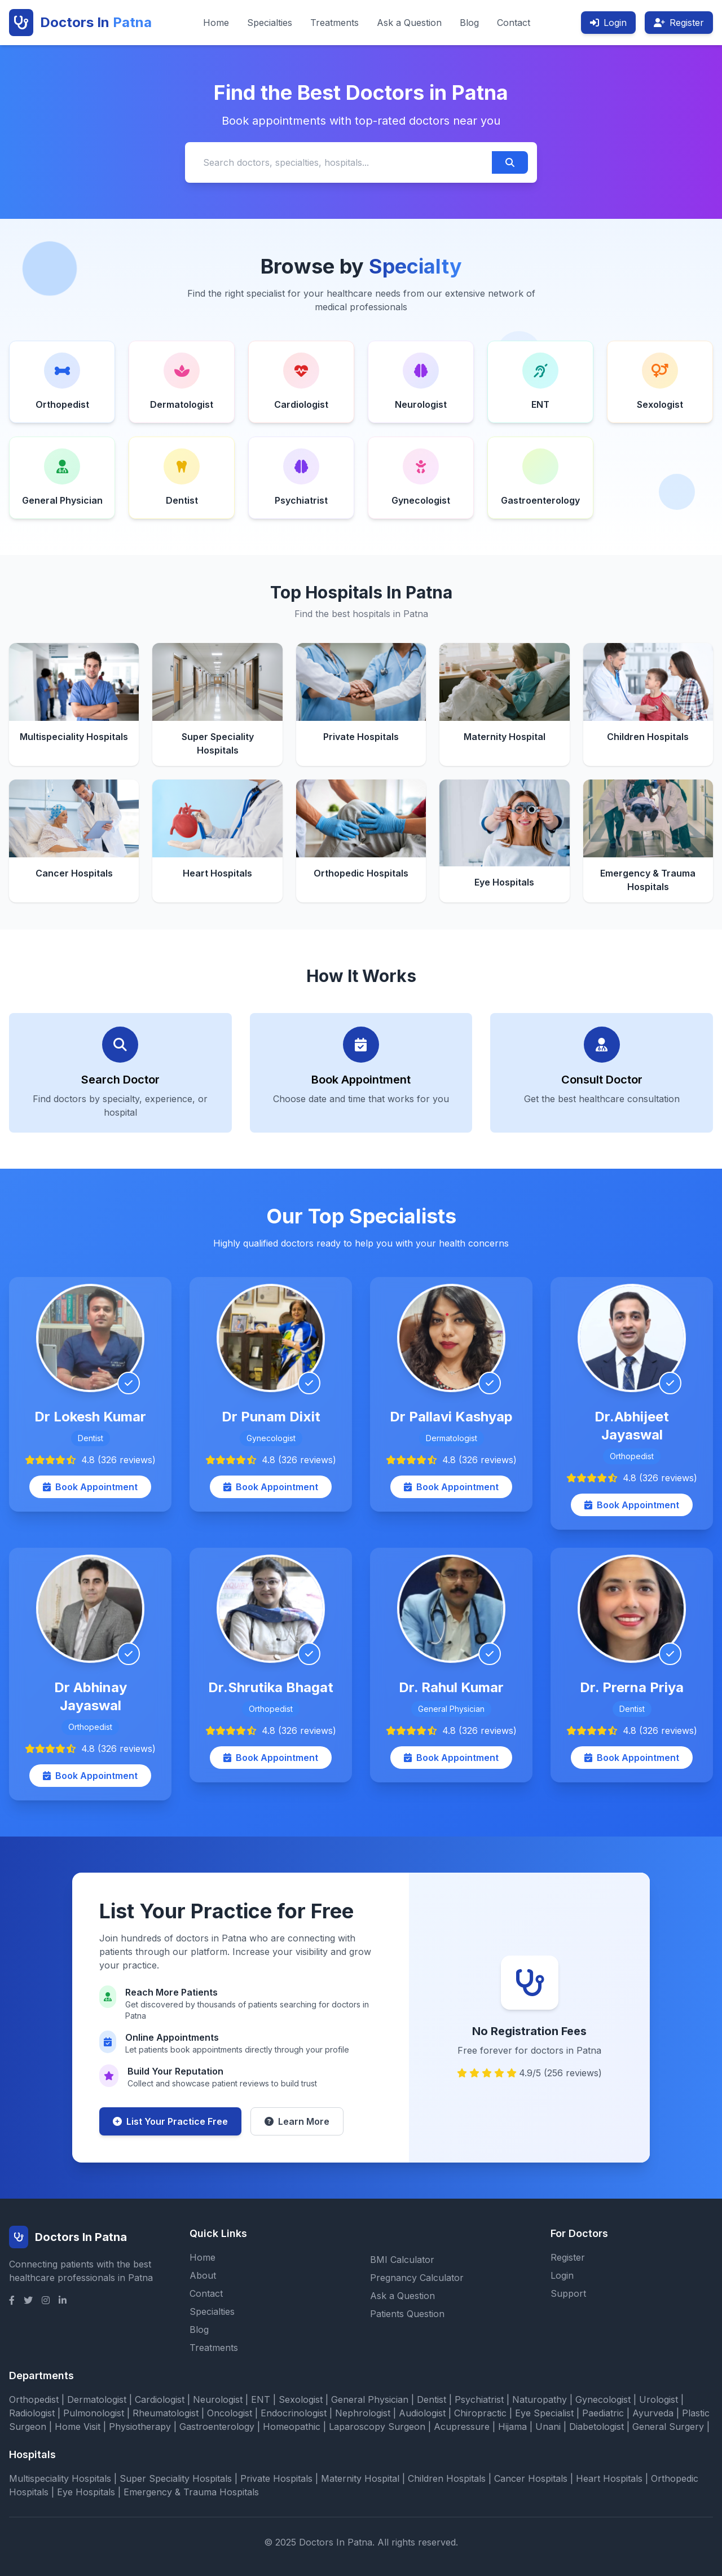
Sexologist (301, 2399)
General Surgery (668, 2426)
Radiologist (32, 2413)
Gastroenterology (216, 2426)
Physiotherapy (140, 2426)
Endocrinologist (294, 2413)
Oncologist (229, 2413)
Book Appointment (90, 1486)
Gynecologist (603, 2399)
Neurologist (218, 2399)
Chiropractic (480, 2413)
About (203, 2275)
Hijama (512, 2426)
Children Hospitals (447, 2478)
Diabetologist (596, 2426)
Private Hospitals (276, 2478)
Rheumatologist (166, 2413)
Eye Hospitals (86, 2492)
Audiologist (422, 2413)
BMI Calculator (402, 2259)
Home (216, 22)
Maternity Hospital (360, 2478)
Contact (513, 22)
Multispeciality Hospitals (60, 2478)
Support (568, 2293)
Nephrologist (362, 2413)
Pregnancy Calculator (417, 2277)
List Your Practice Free (170, 2121)
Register (679, 22)
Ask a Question (409, 22)
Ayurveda (652, 2413)
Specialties (269, 22)
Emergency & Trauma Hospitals (191, 2492)
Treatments (334, 22)
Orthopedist (34, 2399)
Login (608, 22)
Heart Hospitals (609, 2478)
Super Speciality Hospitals (176, 2478)
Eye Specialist (544, 2413)
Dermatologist (96, 2399)
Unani (548, 2426)
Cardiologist (159, 2399)
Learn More (297, 2121)
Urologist (658, 2399)
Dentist (431, 2399)
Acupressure (462, 2426)
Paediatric (603, 2413)
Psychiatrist (479, 2399)
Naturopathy (539, 2399)
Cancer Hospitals (530, 2478)
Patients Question (407, 2313)
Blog (469, 22)
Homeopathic (291, 2426)
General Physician (369, 2399)
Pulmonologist (93, 2413)
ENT (260, 2399)
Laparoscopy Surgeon (377, 2426)
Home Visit (77, 2426)
